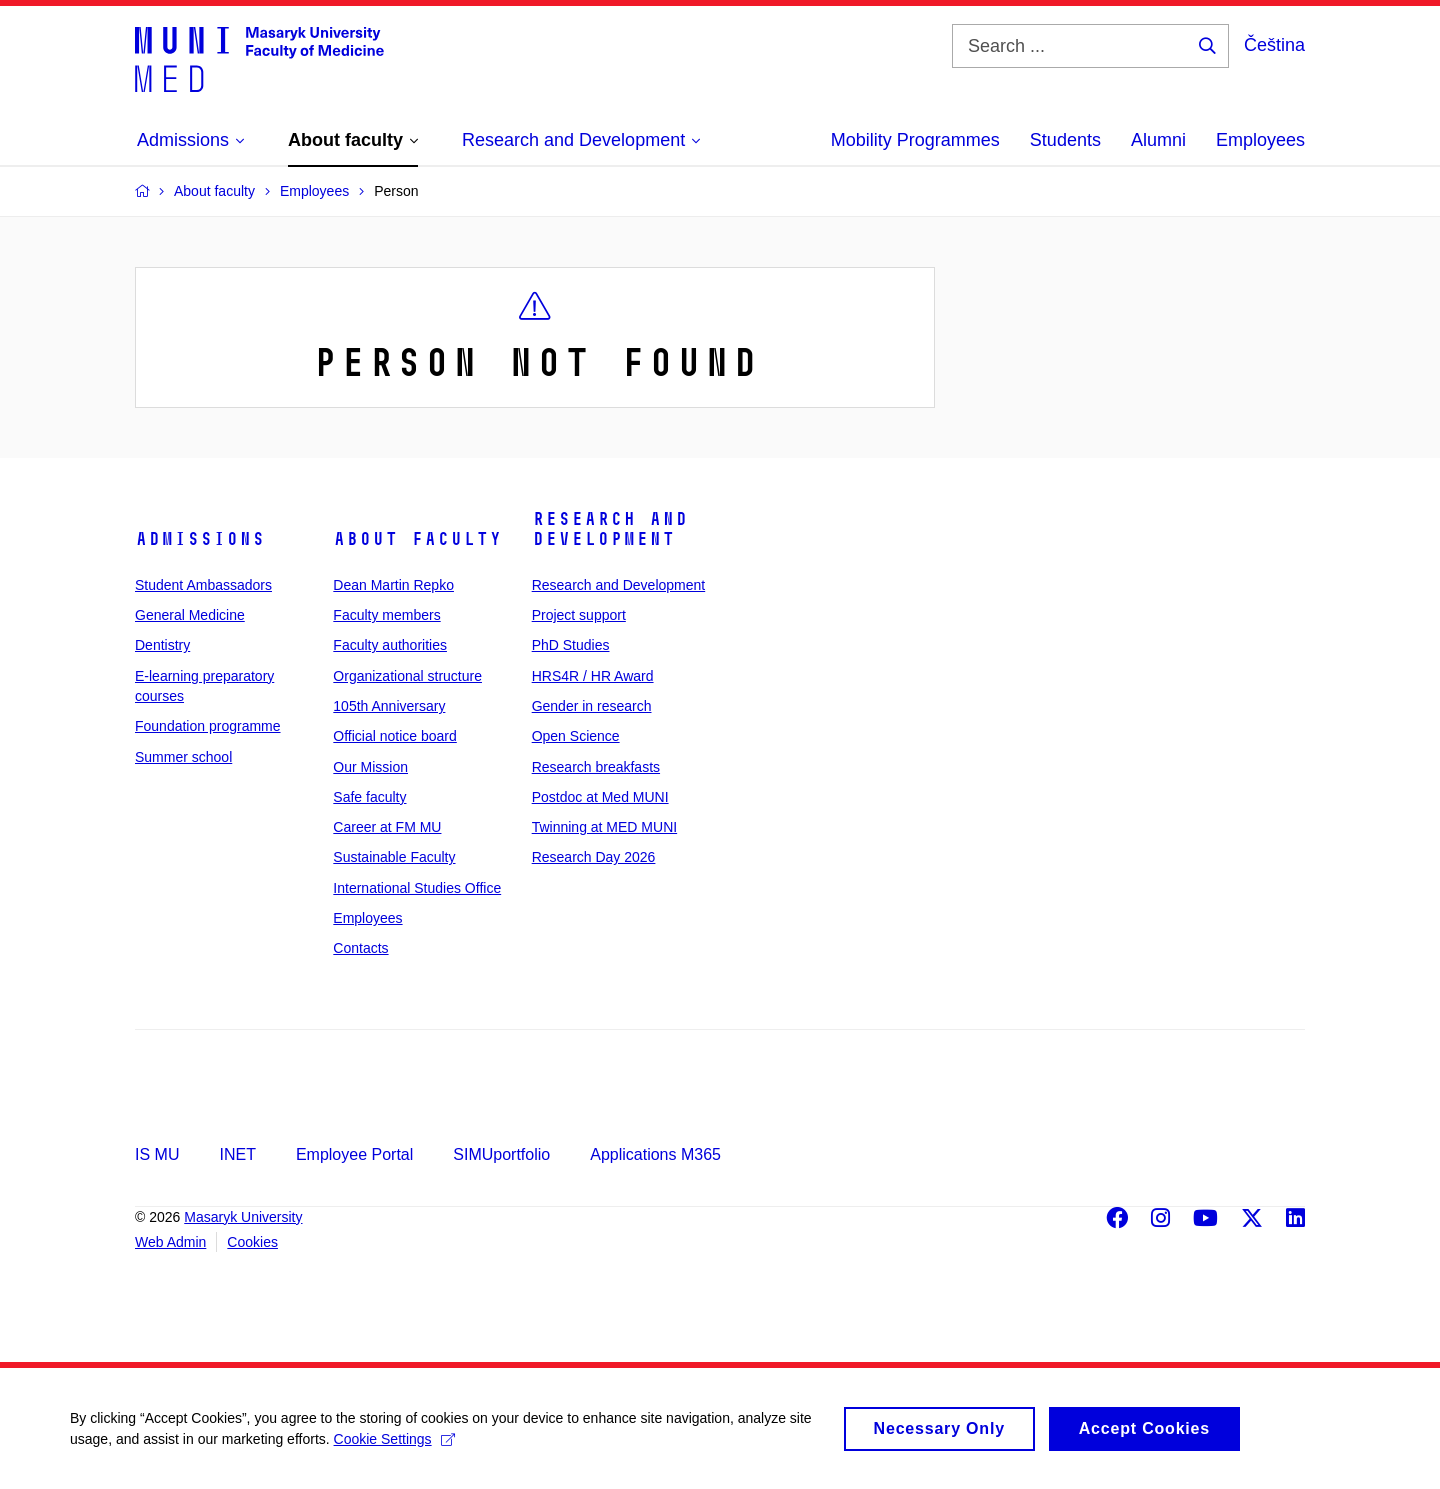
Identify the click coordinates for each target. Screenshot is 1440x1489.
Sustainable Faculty (394, 857)
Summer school (183, 757)
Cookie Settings (394, 1447)
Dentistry (162, 645)
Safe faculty (369, 797)
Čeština (1274, 45)
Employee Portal (354, 1154)
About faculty (417, 539)
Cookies (252, 1242)
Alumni (1158, 140)
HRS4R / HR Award (593, 676)
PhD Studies (571, 645)
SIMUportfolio (501, 1154)
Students (1065, 140)
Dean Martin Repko (393, 585)
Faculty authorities (390, 645)
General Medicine (190, 615)
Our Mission (370, 767)
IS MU (157, 1154)
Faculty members (386, 615)
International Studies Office (417, 888)
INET (237, 1154)
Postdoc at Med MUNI (600, 797)
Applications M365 (655, 1154)
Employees (1260, 140)
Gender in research (592, 706)
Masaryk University (243, 1217)
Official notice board (394, 736)
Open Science (576, 736)
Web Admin (170, 1242)
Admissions (200, 539)
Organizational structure (407, 676)
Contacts (360, 948)
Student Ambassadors (203, 585)
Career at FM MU (387, 827)
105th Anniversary (389, 706)
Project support (579, 615)
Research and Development (610, 529)
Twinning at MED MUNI (604, 827)
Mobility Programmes (915, 140)
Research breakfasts (596, 767)
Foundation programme (208, 726)
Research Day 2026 (594, 857)
